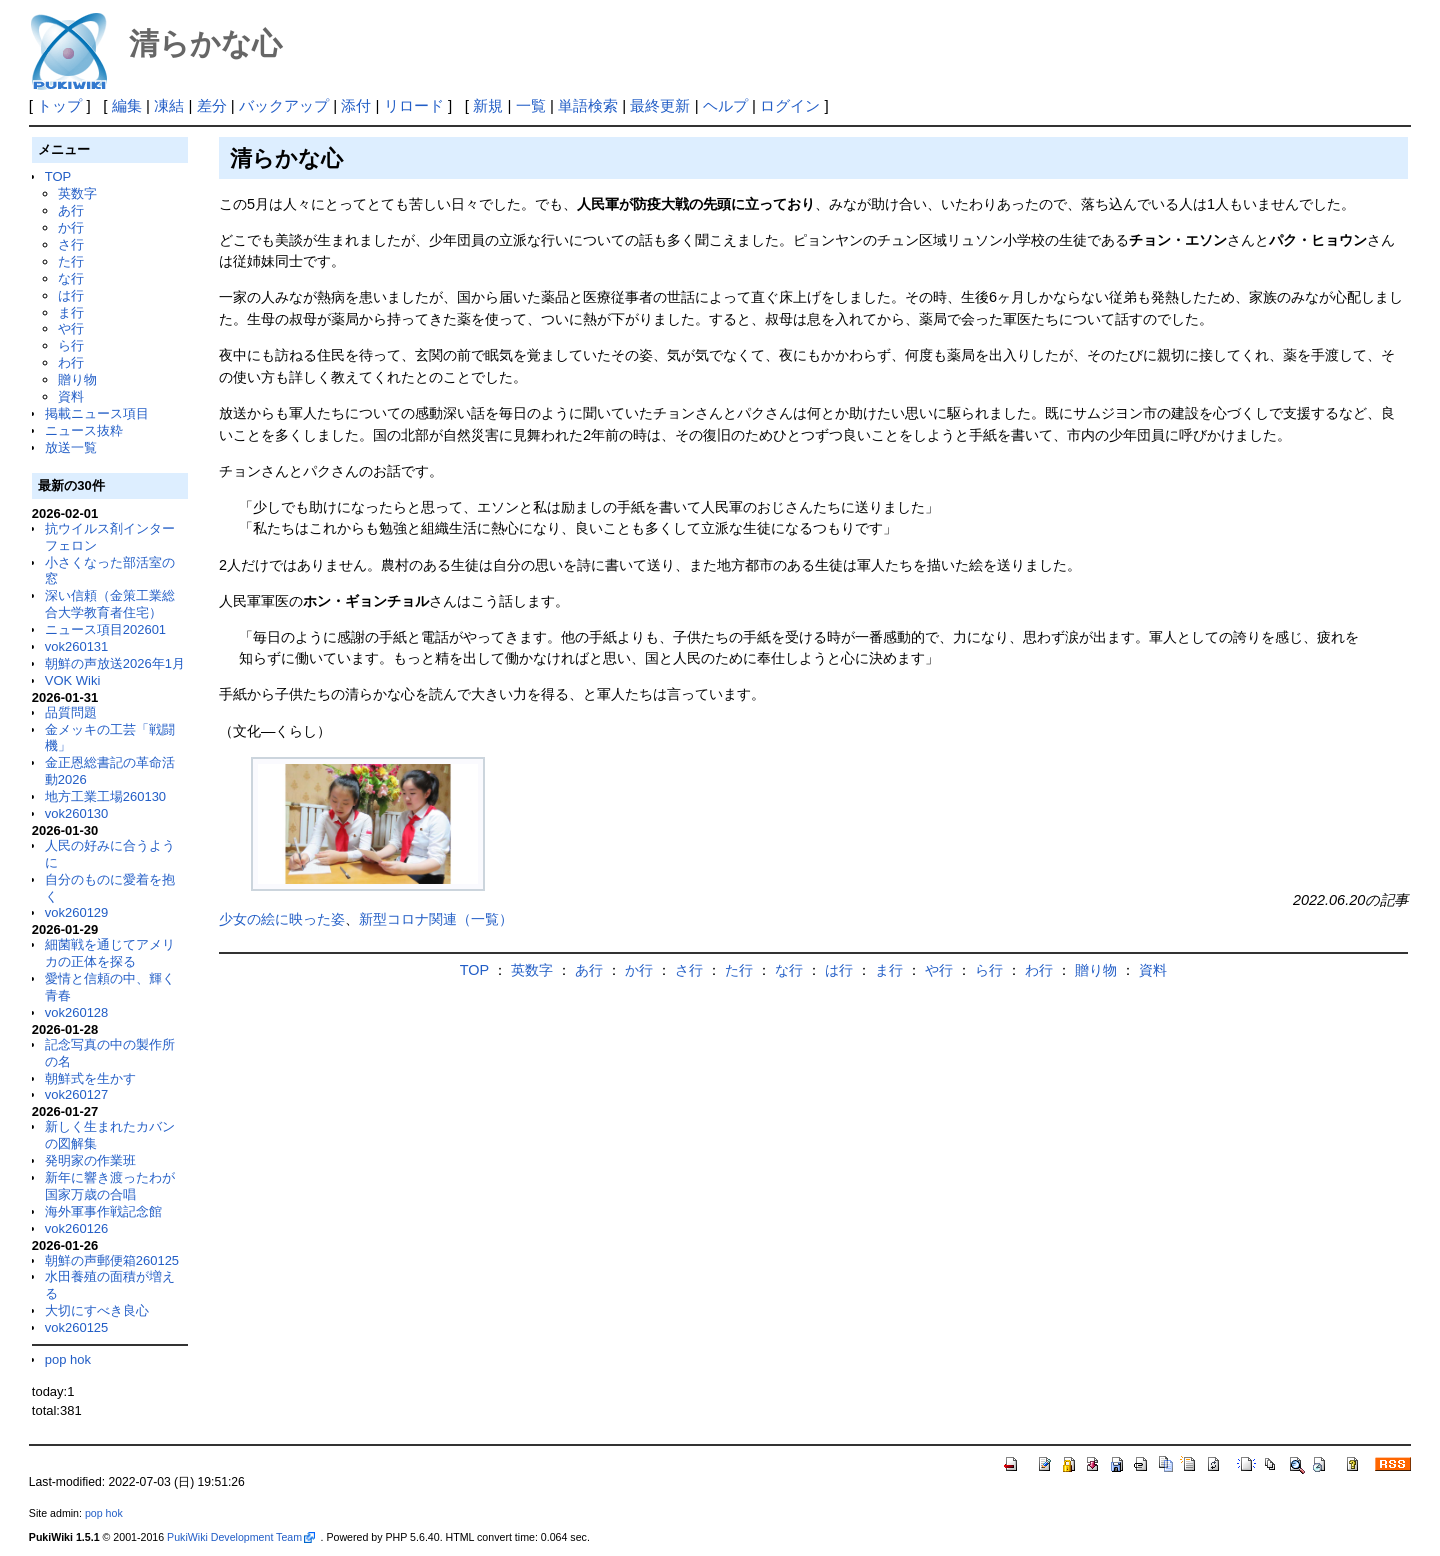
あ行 (71, 210)
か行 (71, 227)
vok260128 (77, 1012)
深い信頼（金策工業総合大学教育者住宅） (110, 604)
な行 (71, 278)
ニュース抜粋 (84, 430)
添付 (356, 105)
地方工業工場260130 (105, 796)
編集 (127, 105)
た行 (71, 261)
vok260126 (77, 1228)
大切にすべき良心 (97, 1310)
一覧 (531, 105)
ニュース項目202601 (105, 629)
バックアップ (284, 105)
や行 (71, 328)
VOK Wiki (73, 680)
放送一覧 (71, 447)
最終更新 (660, 105)
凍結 (169, 105)
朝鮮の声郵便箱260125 (112, 1260)
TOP (58, 176)
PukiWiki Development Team (241, 1537)
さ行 (71, 244)
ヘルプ (725, 105)
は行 (71, 295)
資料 (71, 396)
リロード (414, 105)
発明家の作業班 (90, 1160)
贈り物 (77, 379)
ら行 (71, 345)
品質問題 (71, 712)
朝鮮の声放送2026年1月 (115, 663)
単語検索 (588, 105)
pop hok (68, 1359)
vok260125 (77, 1327)
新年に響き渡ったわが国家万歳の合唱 (110, 1186)
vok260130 (77, 813)
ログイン (790, 105)
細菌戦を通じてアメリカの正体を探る (110, 953)
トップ (59, 105)
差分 (212, 105)
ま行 (71, 312)
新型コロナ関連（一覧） (436, 919)
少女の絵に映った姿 (282, 919)
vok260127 (77, 1094)
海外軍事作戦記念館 (103, 1211)
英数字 (77, 193)
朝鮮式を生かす (90, 1078)
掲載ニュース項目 (97, 413)
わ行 (71, 362)
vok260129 (77, 912)
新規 (488, 105)
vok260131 (77, 646)
